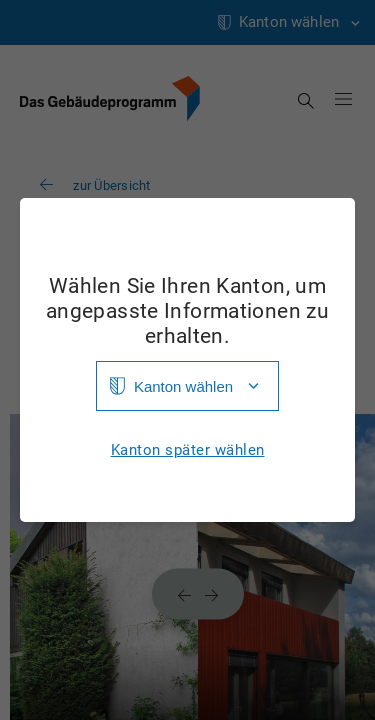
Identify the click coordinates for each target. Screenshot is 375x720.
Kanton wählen (183, 386)
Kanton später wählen (188, 450)
